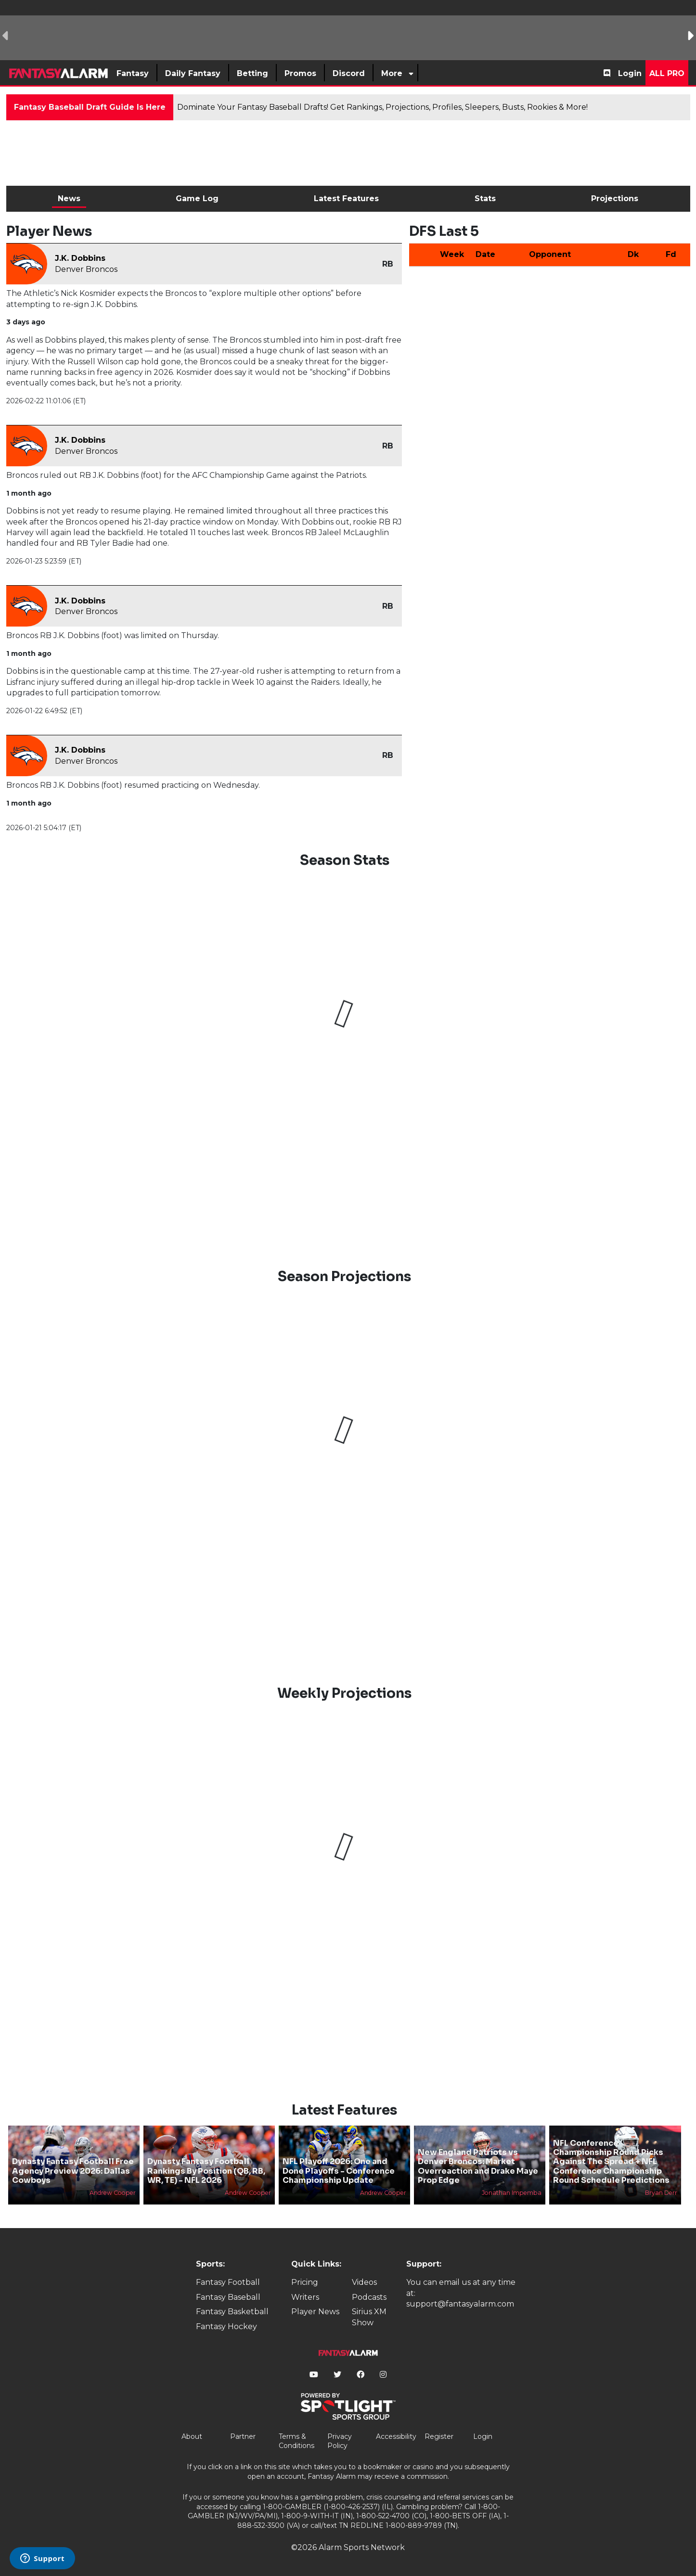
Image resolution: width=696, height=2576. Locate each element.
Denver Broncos (86, 269)
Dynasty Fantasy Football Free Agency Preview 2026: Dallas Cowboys (73, 2170)
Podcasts (369, 2297)
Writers (305, 2297)
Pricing (304, 2282)
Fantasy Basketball (232, 2311)
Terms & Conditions (296, 2441)
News (69, 198)
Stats (485, 198)
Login (630, 73)
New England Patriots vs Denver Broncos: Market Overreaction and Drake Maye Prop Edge (478, 2166)
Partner (243, 2436)
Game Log (197, 198)
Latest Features (346, 198)
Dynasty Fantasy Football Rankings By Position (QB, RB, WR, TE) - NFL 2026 (206, 2170)
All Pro (666, 73)
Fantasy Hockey (226, 2326)
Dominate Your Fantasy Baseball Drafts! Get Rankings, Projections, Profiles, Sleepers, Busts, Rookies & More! (382, 107)
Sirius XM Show (369, 2317)
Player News (315, 2311)
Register (439, 2436)
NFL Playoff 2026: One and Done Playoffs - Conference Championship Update (339, 2170)
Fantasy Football (228, 2282)
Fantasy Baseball (228, 2297)
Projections (614, 198)
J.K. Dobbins (80, 258)
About (191, 2436)
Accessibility (396, 2436)
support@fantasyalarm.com (460, 2303)
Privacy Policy (339, 2441)
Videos (364, 2282)
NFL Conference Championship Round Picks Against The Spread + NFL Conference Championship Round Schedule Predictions (611, 2161)
